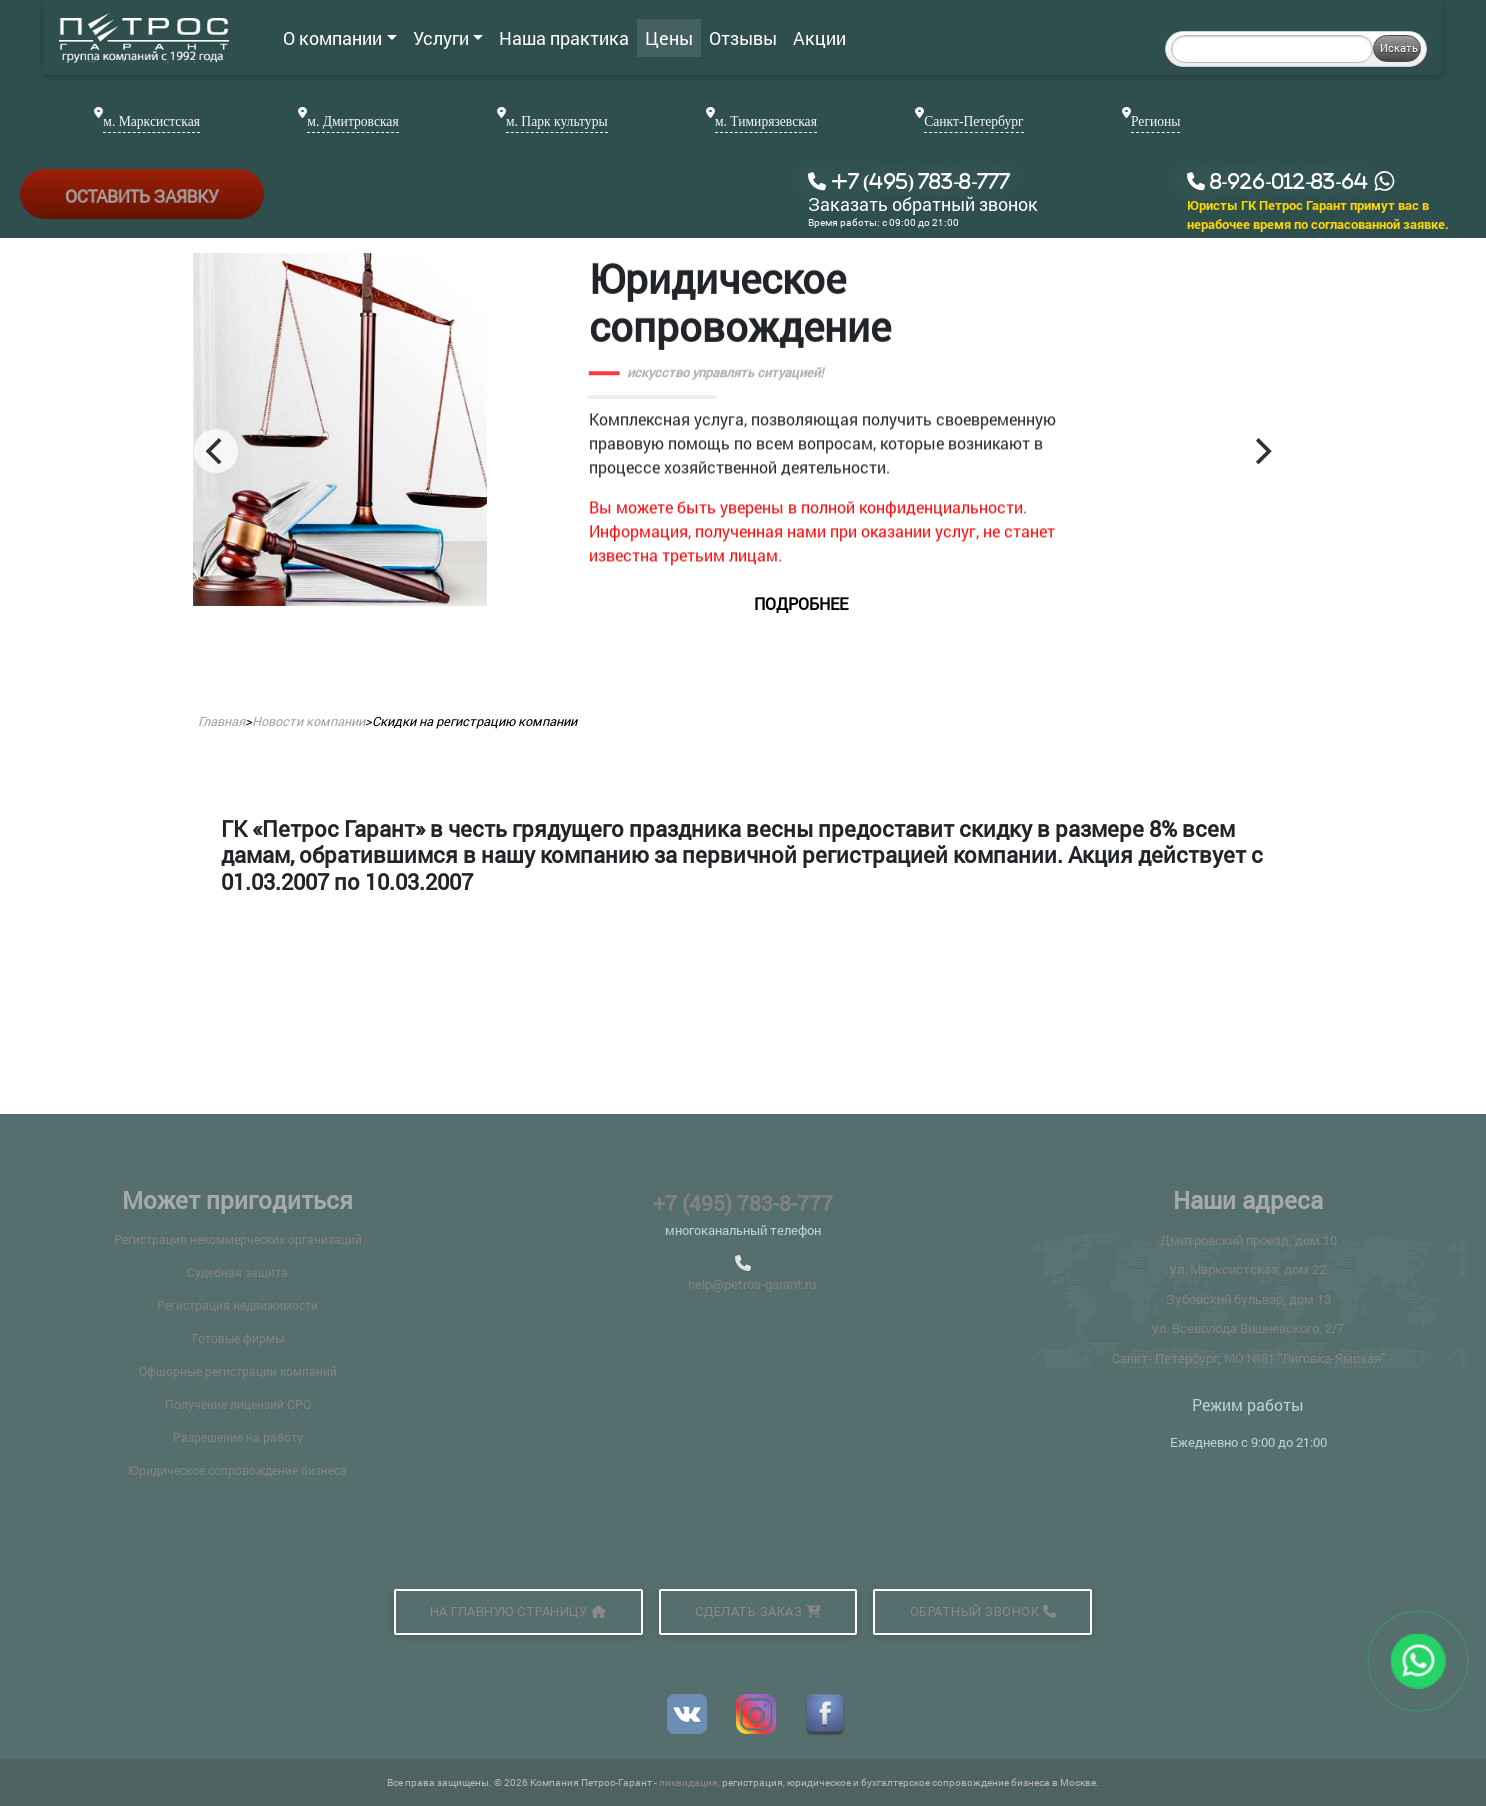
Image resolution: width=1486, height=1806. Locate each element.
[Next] (1261, 451)
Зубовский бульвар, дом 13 (1248, 1299)
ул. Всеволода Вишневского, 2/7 (1248, 1328)
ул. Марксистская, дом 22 (1248, 1269)
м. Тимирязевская (766, 121)
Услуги (448, 38)
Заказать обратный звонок (923, 205)
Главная (221, 721)
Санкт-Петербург (973, 121)
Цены (669, 38)
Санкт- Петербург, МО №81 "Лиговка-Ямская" (1248, 1358)
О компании (340, 38)
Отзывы (743, 38)
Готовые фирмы (238, 1338)
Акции (819, 38)
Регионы (1155, 121)
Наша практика (564, 38)
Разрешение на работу (238, 1437)
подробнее (870, 603)
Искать (1399, 47)
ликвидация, (690, 1782)
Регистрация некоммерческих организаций (238, 1239)
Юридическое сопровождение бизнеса (237, 1470)
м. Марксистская (151, 121)
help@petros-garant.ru (752, 1284)
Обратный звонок (983, 1611)
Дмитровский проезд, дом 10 (1248, 1240)
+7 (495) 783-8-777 (743, 1203)
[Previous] (216, 451)
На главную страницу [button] (518, 1611)
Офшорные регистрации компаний (238, 1371)
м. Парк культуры (557, 121)
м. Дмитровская (352, 121)
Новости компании (308, 721)
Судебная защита (237, 1272)
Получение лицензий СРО (238, 1404)
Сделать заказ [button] (758, 1611)
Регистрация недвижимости (237, 1305)
